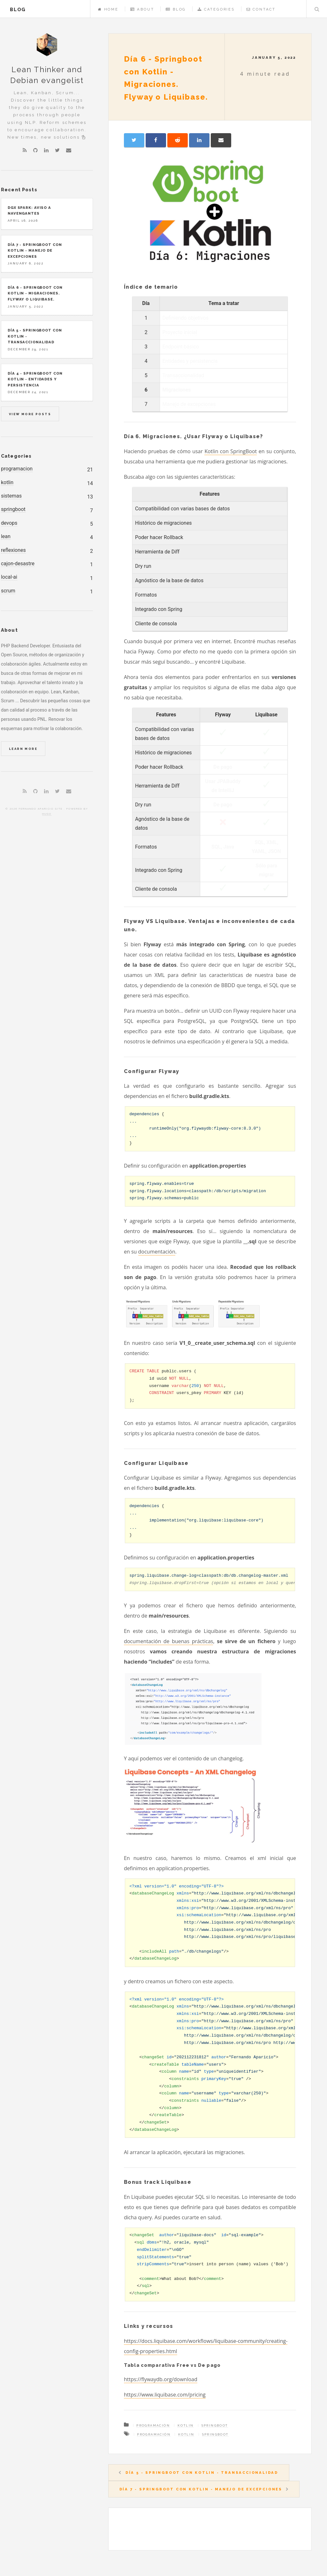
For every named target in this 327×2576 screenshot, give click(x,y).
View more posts (30, 414)
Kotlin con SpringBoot (230, 451)
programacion (17, 469)
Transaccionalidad (183, 375)
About (142, 9)
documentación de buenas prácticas (168, 1641)
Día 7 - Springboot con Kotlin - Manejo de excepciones (200, 2489)
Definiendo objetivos (186, 318)
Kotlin (186, 2425)
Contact (261, 9)
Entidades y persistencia (190, 361)
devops (9, 523)
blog (18, 9)
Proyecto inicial (180, 332)
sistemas (11, 496)
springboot (13, 509)
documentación (156, 1251)
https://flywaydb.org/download (160, 2379)
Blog (176, 9)
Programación (153, 2425)
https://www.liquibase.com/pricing (165, 2394)
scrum (8, 591)
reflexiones (13, 550)
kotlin (7, 482)
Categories (216, 9)
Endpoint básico (181, 347)
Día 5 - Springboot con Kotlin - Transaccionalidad (201, 2472)
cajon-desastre (17, 563)
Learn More (23, 749)
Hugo (46, 813)
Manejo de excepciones (189, 404)
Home (108, 9)
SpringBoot (215, 2425)
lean (6, 536)
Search (317, 9)
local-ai (9, 577)
